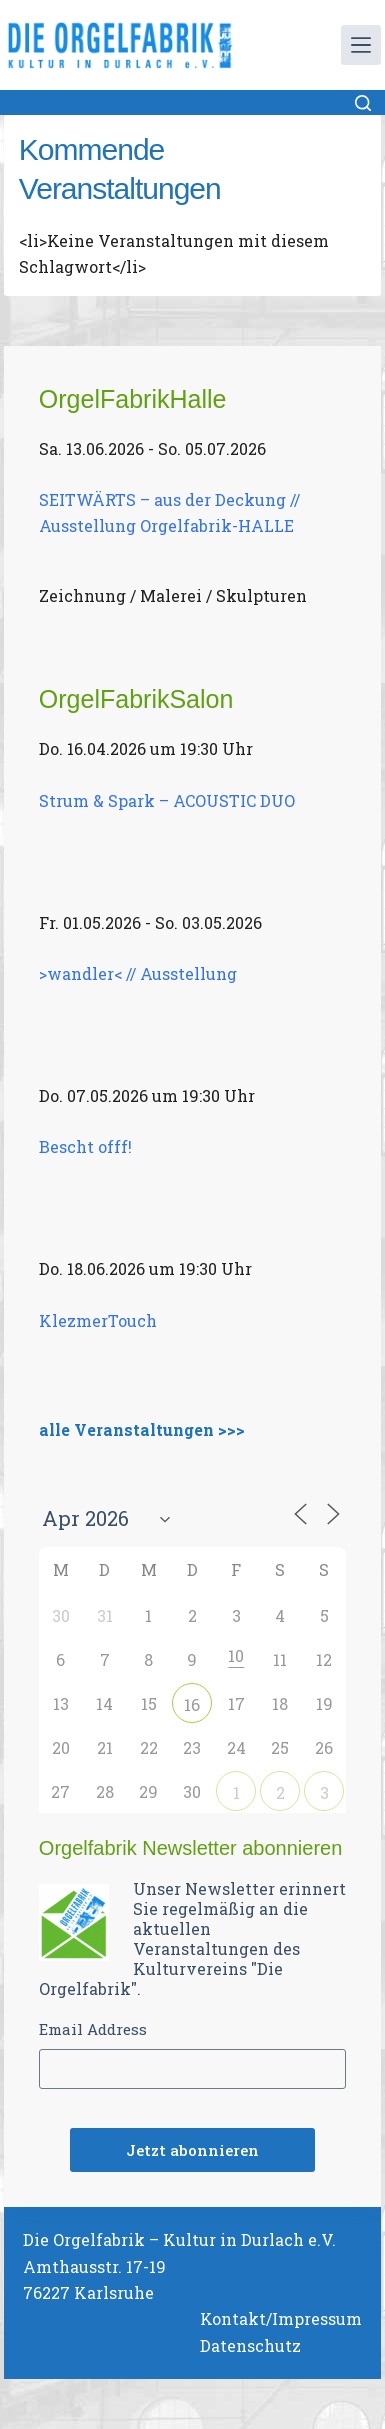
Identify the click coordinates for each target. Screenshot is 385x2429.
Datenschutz (250, 2345)
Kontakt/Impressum (281, 2318)
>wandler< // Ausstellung (138, 973)
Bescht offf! (85, 1146)
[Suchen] (363, 103)
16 (192, 1704)
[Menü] (361, 45)
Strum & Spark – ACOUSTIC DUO (167, 800)
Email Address (93, 2029)
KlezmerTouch (98, 1320)
